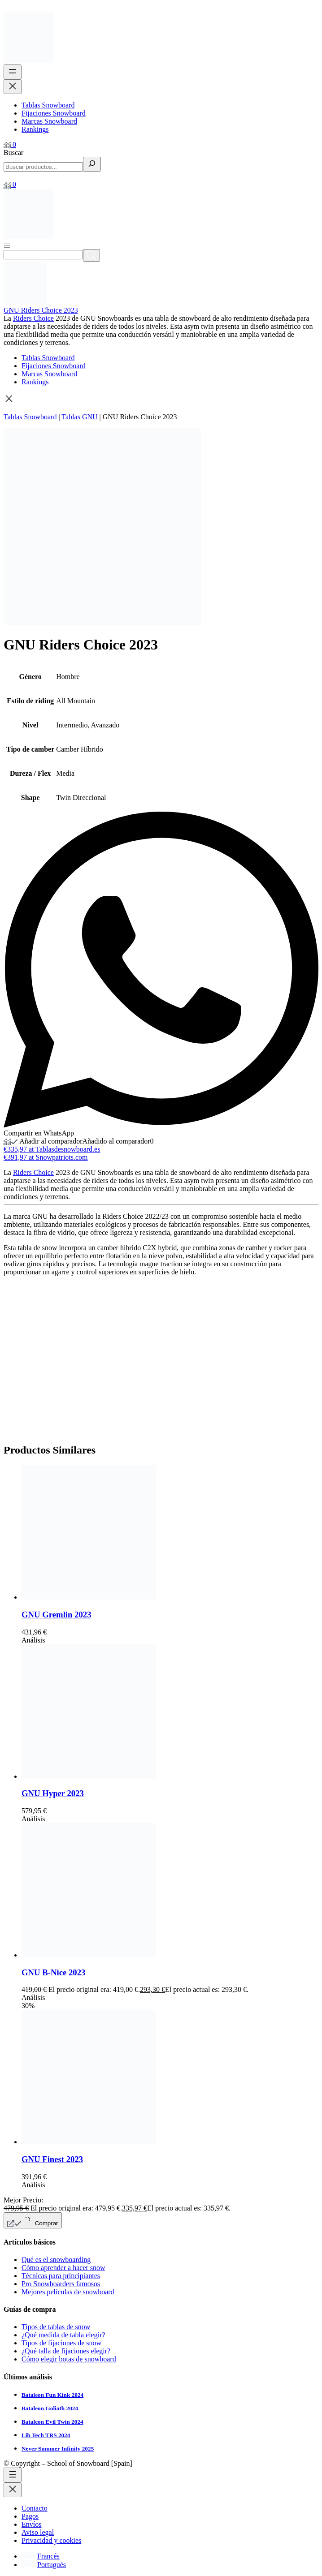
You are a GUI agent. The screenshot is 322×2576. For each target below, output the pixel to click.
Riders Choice (33, 318)
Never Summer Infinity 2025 (58, 2448)
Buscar (13, 152)
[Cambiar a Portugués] (44, 2564)
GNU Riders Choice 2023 (41, 310)
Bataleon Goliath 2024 (50, 2408)
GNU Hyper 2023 (53, 1793)
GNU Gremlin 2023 (56, 1614)
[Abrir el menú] (13, 72)
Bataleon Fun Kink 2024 (52, 2394)
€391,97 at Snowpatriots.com (46, 1157)
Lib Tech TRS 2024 (46, 2435)
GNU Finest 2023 (52, 2159)
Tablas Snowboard (30, 417)
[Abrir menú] (7, 245)
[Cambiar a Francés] (41, 2556)
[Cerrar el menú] (13, 86)
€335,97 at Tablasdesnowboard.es (52, 1149)
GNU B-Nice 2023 (53, 1972)
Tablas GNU (79, 417)
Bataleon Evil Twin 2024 (52, 2421)
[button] (161, 399)
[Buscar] (92, 164)
